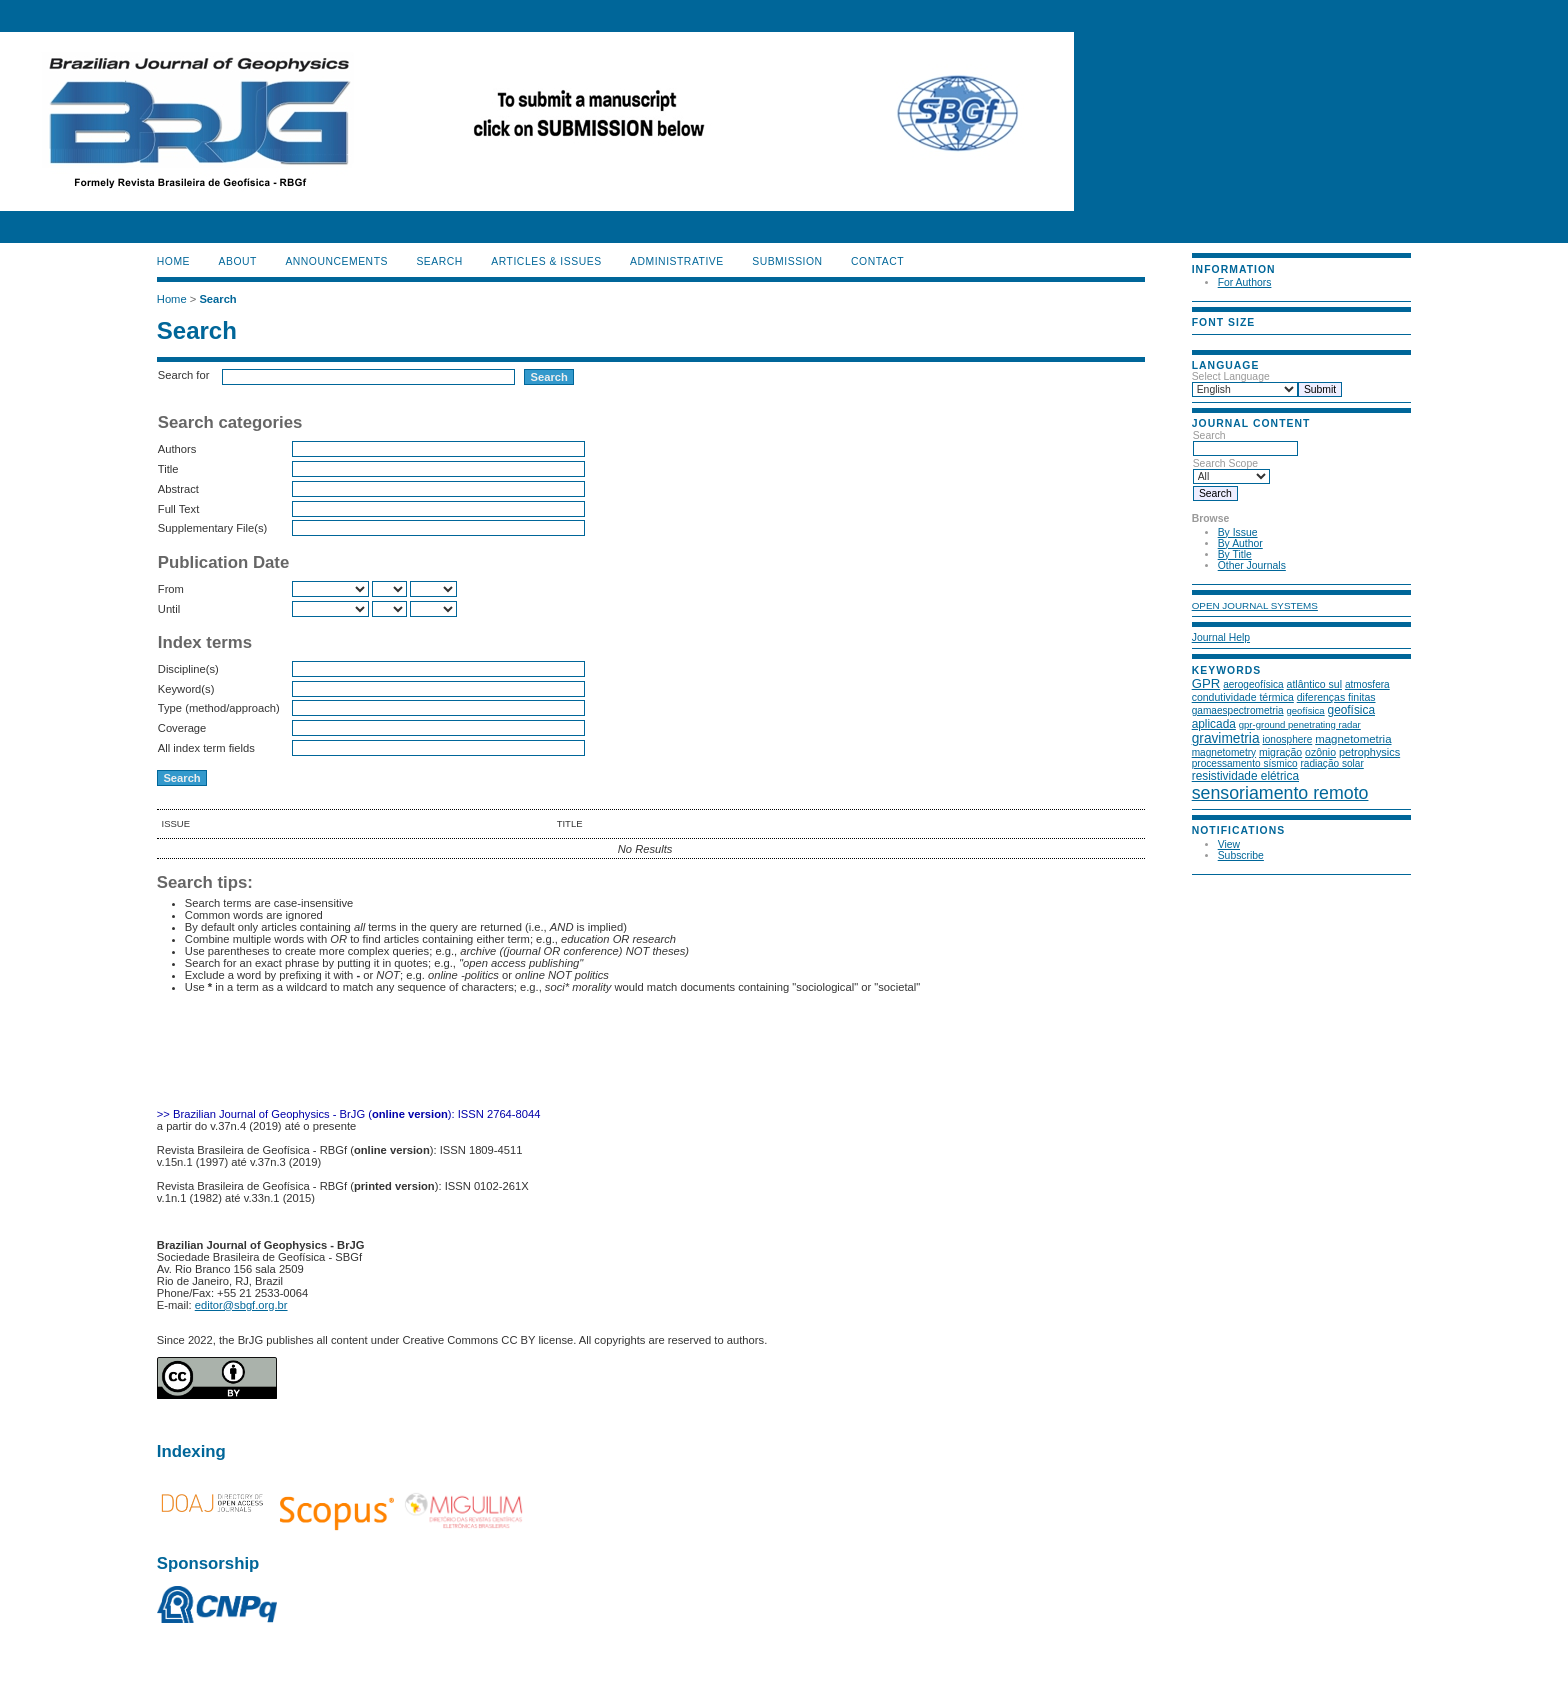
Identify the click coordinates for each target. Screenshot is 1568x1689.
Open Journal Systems (1255, 605)
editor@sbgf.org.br (241, 1305)
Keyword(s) (186, 689)
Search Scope (1231, 470)
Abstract (178, 489)
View (1229, 844)
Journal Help (1221, 637)
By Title (1235, 554)
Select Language (1231, 376)
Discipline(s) (188, 669)
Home (173, 261)
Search (1245, 442)
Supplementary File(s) (212, 528)
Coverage (182, 728)
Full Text (178, 509)
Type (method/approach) (219, 708)
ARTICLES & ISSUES (546, 261)
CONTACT (877, 261)
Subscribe (1241, 855)
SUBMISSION (787, 261)
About (238, 261)
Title (168, 469)
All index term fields (206, 748)
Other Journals (1252, 565)
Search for (184, 375)
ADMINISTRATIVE (677, 261)
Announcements (336, 261)
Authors (177, 449)
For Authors (1245, 282)
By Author (1240, 543)
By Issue (1238, 532)
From (171, 589)
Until (169, 609)
